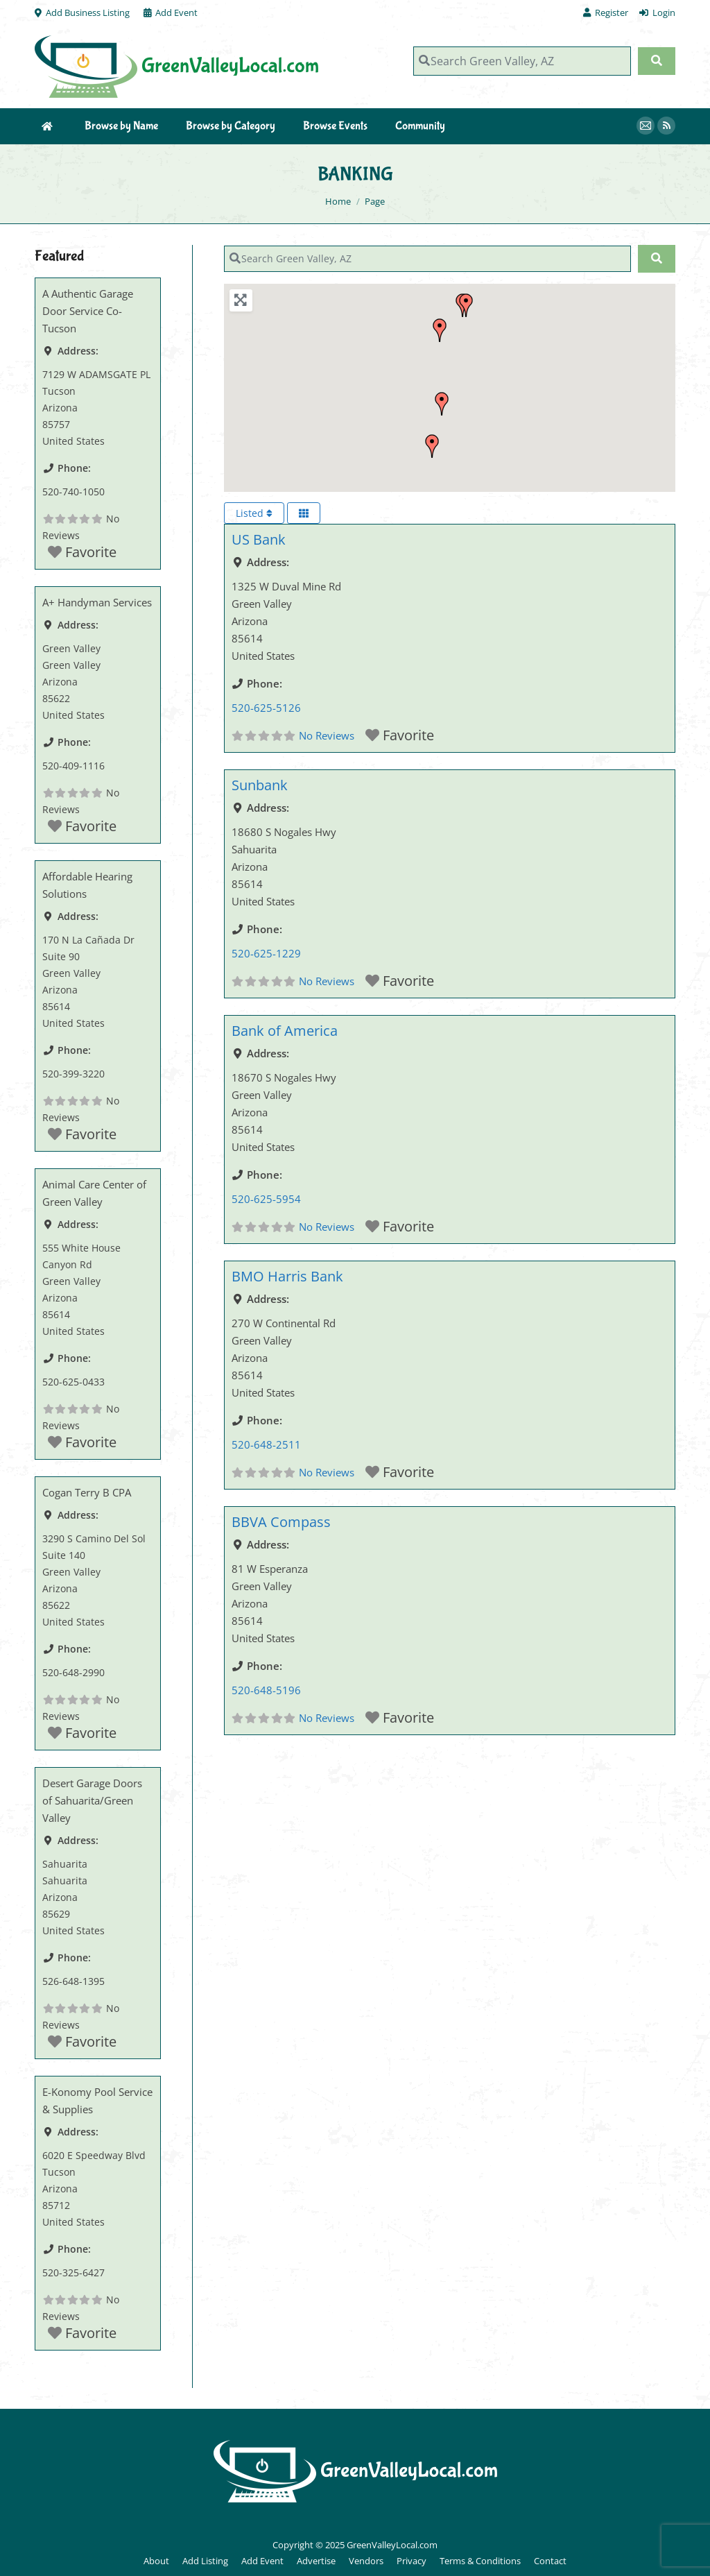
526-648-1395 (73, 1981)
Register (605, 12)
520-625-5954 (266, 1199)
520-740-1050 (73, 491)
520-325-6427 (73, 2272)
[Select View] (303, 513)
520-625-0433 (73, 1381)
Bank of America (285, 1030)
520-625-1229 (266, 953)
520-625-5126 (266, 708)
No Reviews (326, 735)
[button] (440, 330)
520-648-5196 (266, 1690)
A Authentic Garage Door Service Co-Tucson (87, 311)
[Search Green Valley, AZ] (521, 61)
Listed (254, 513)
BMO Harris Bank (287, 1276)
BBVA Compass (281, 1521)
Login (657, 12)
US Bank (259, 539)
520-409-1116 (73, 765)
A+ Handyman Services (97, 602)
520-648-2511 (266, 1444)
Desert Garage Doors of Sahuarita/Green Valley (92, 1800)
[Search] (656, 61)
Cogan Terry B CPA (86, 1492)
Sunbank (260, 785)
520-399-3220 (73, 1073)
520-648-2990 (73, 1672)
